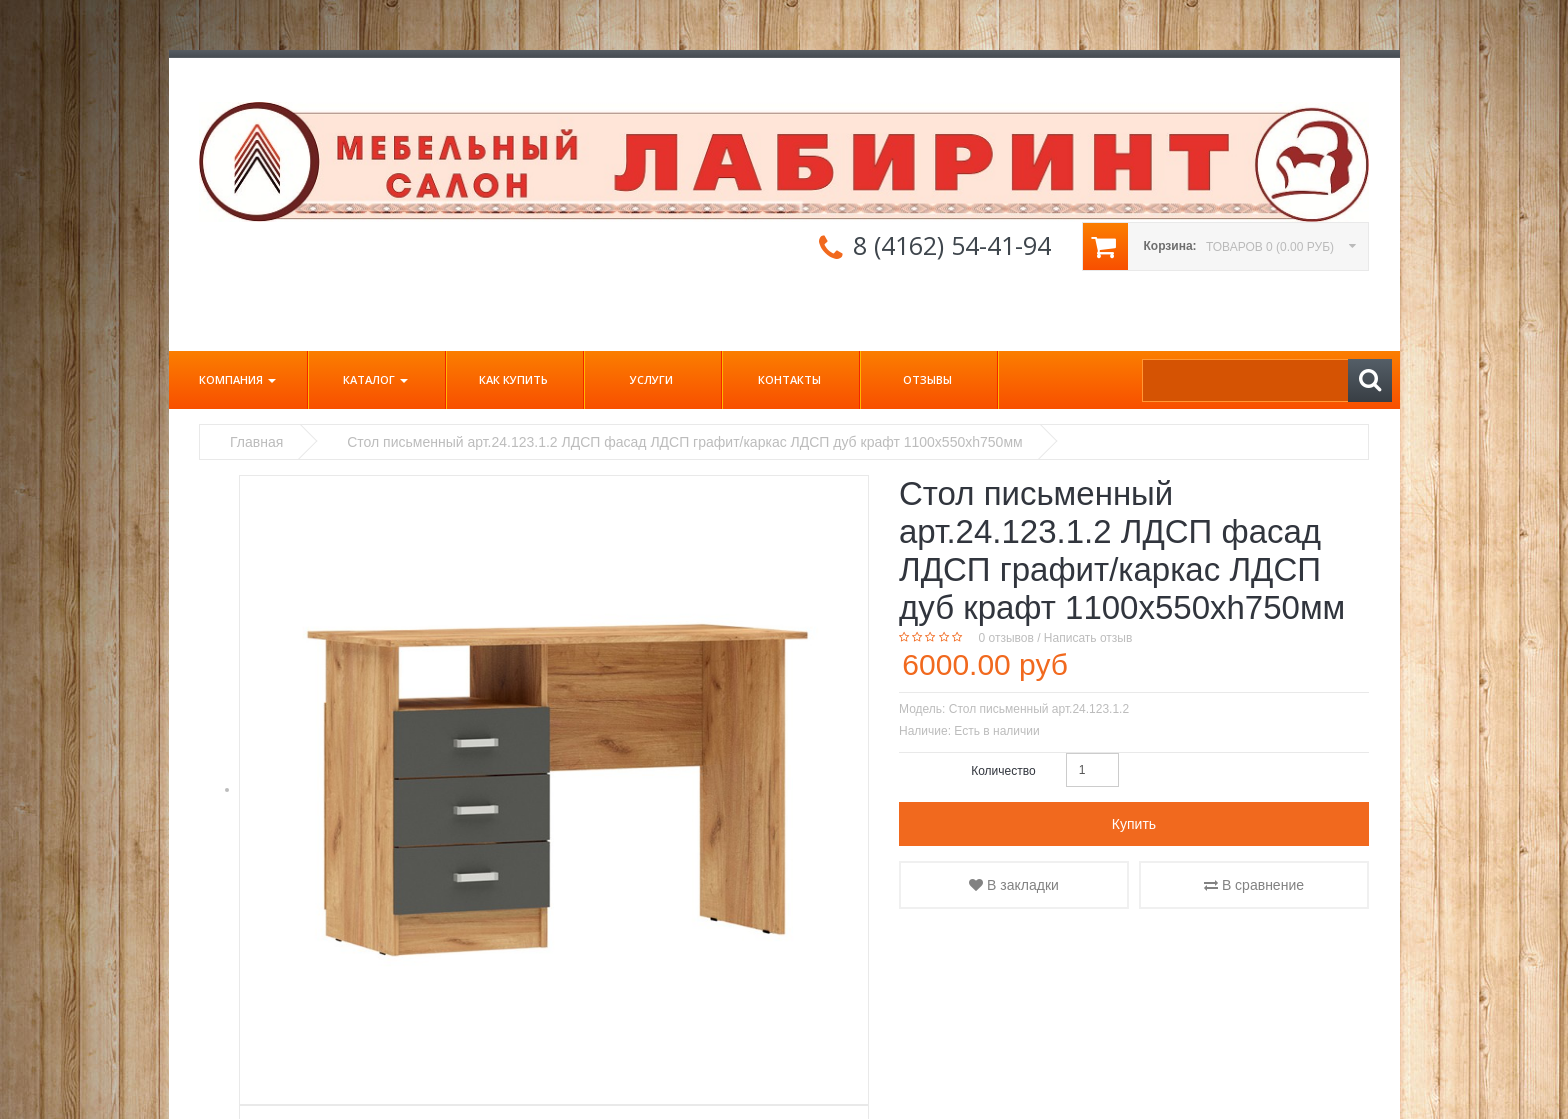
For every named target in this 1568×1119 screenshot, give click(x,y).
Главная (256, 442)
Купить (1134, 824)
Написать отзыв (1088, 638)
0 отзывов (1006, 638)
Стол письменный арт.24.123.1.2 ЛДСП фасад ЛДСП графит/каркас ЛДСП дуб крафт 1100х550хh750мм (684, 442)
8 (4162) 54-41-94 (952, 245)
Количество (1003, 771)
